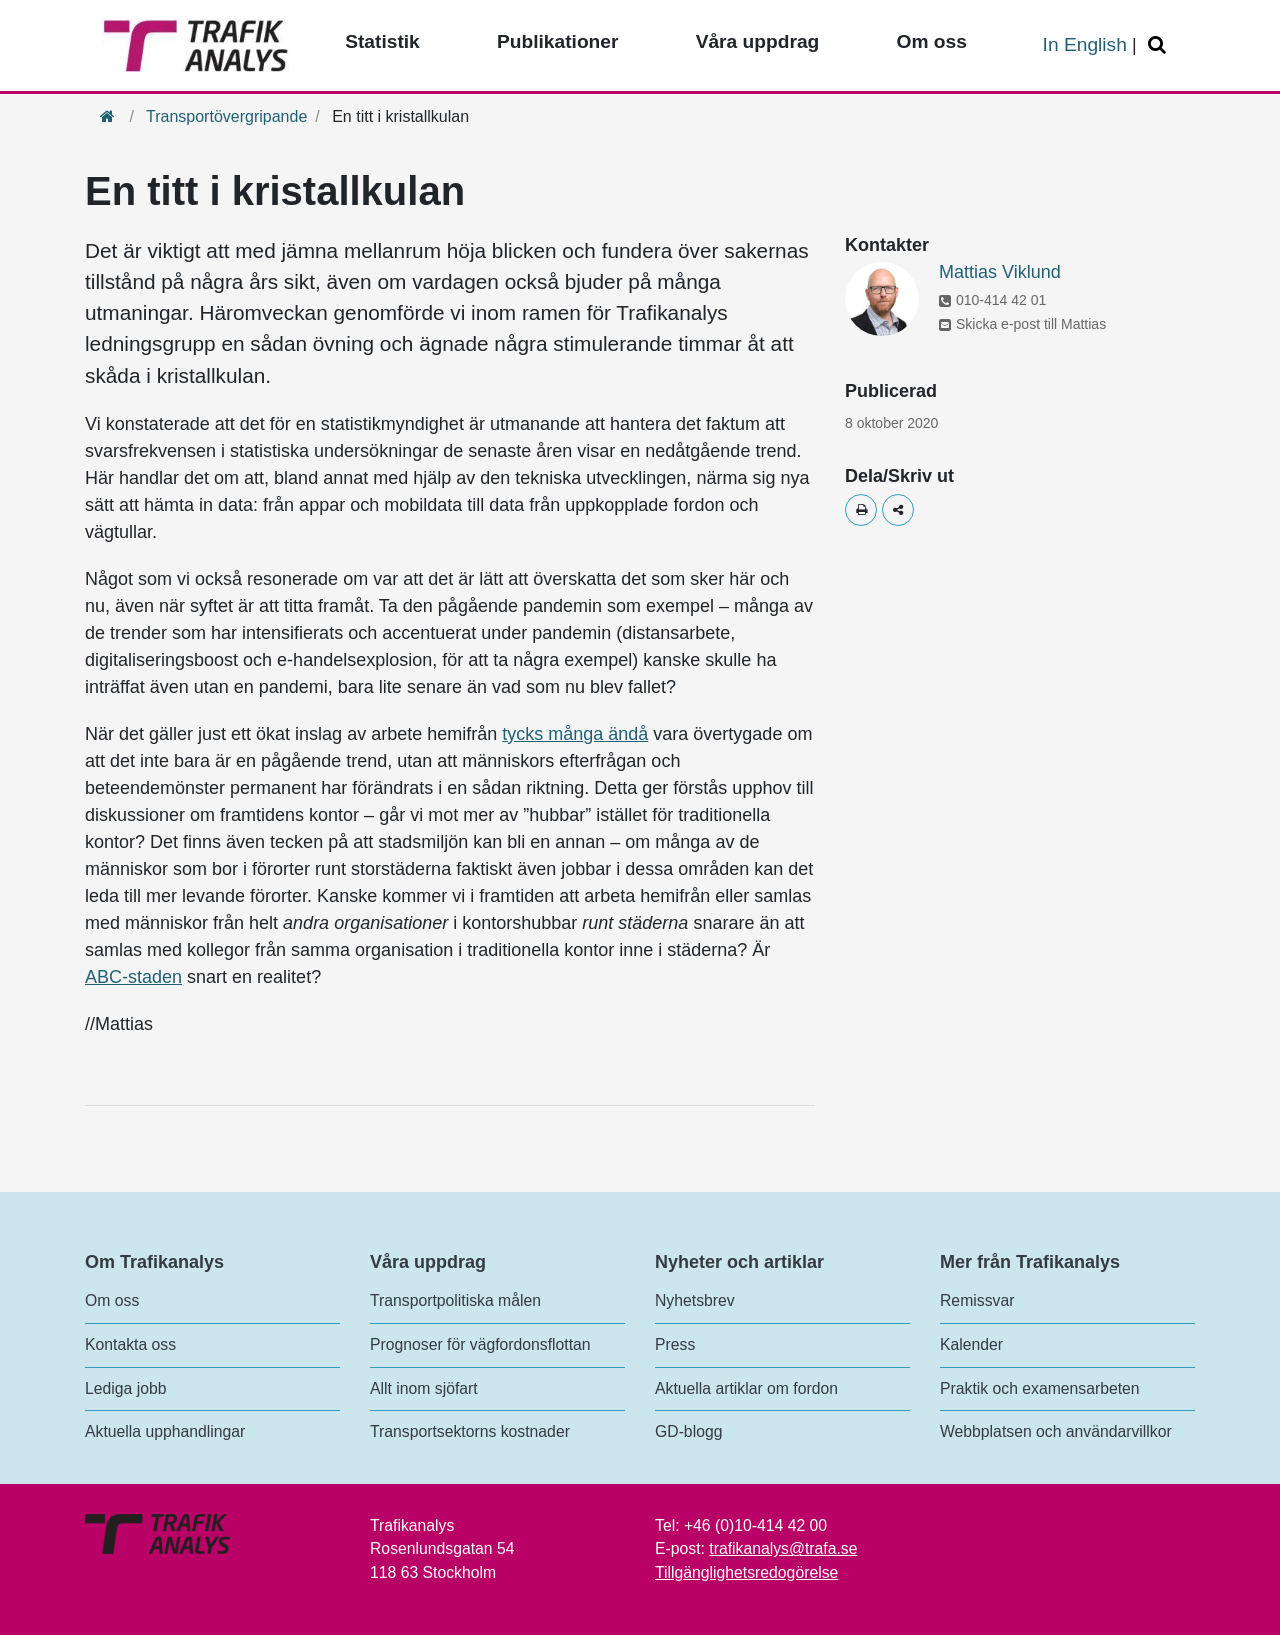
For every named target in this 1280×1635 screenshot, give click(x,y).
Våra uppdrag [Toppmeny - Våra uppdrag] (758, 41)
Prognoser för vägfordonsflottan (480, 1344)
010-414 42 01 (992, 300)
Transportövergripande (226, 116)
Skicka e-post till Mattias (1022, 324)
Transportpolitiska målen (455, 1300)
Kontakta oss (130, 1344)
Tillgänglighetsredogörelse (746, 1572)
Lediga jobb (125, 1388)
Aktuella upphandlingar (165, 1431)
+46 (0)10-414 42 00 (755, 1525)
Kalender (971, 1344)
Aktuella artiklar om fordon (746, 1388)
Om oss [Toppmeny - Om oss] (931, 41)
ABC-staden (133, 977)
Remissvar (977, 1300)
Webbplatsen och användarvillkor (1056, 1431)
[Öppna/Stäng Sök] (1160, 45)
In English (1085, 44)
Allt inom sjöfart (424, 1388)
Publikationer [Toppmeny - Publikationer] (558, 41)
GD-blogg (688, 1431)
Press (675, 1344)
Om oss (112, 1300)
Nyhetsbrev (695, 1300)
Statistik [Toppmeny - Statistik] (382, 41)
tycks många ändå (575, 734)
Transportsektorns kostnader (470, 1431)
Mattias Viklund (1000, 272)
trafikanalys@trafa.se (783, 1548)
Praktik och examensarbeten (1040, 1388)
